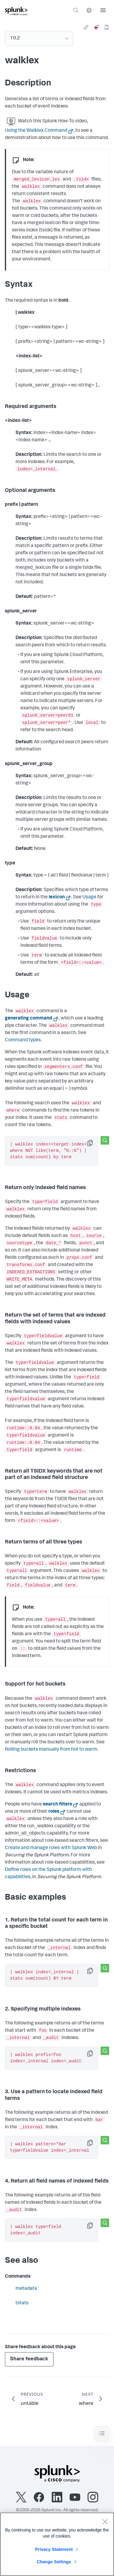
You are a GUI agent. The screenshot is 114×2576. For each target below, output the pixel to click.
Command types (23, 1040)
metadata (26, 2288)
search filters (57, 1804)
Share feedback (29, 2359)
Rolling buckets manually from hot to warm (51, 1749)
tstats (22, 2303)
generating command (28, 1018)
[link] (86, 27)
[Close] (105, 2521)
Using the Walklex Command (36, 130)
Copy (94, 1145)
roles (53, 1811)
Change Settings (54, 2561)
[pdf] (106, 27)
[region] (57, 2544)
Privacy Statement (54, 2549)
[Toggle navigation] (102, 2433)
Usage (89, 897)
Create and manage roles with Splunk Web (51, 1848)
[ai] (96, 27)
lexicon (57, 897)
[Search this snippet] (105, 1140)
